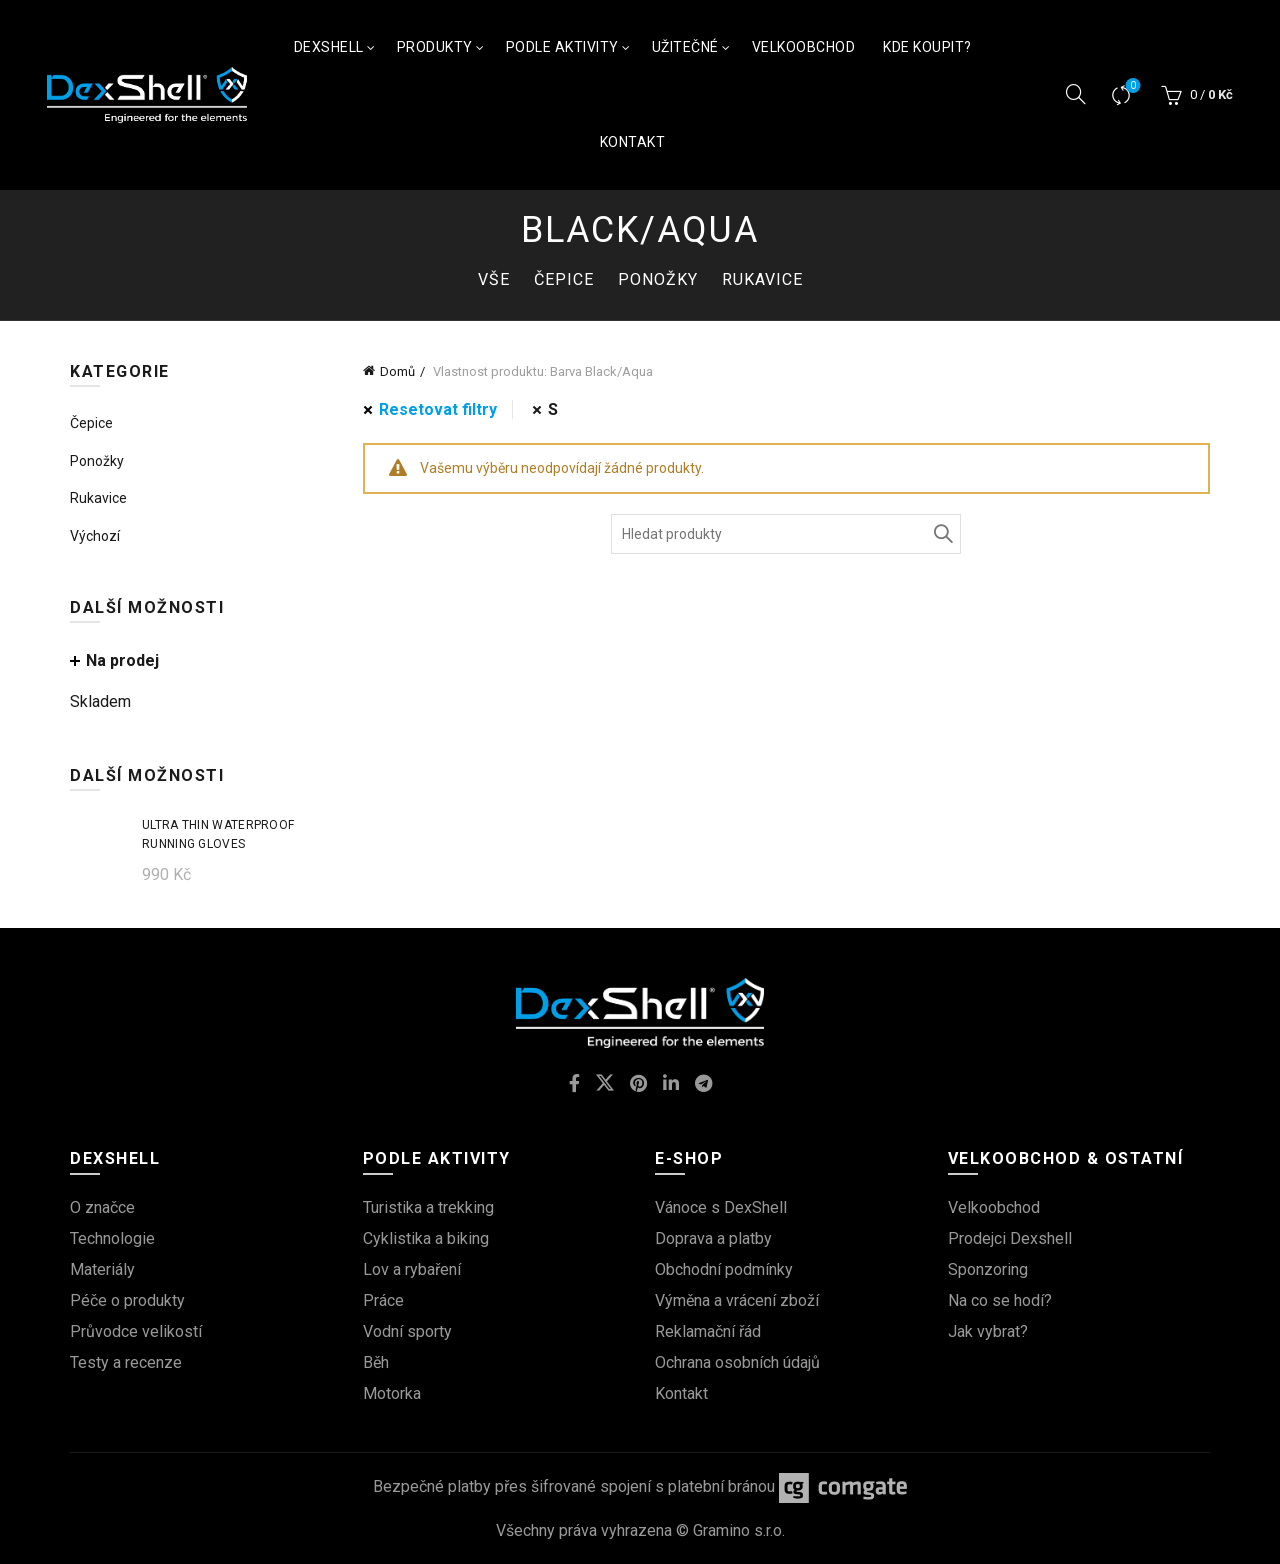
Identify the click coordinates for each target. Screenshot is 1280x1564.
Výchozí (95, 536)
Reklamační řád (708, 1331)
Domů (397, 371)
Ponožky (658, 279)
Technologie (112, 1238)
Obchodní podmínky (724, 1269)
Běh (376, 1362)
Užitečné (685, 47)
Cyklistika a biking (426, 1238)
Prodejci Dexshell (1010, 1238)
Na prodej (122, 660)
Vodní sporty (407, 1331)
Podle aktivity (562, 47)
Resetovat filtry (438, 409)
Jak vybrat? (988, 1331)
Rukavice (762, 279)
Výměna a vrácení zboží (737, 1300)
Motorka (392, 1393)
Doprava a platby (713, 1238)
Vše (494, 279)
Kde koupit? (927, 47)
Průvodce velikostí (136, 1331)
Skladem (100, 701)
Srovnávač (1131, 86)
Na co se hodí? (1000, 1300)
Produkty (435, 47)
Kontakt (633, 142)
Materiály (102, 1269)
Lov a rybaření (412, 1269)
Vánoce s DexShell (721, 1207)
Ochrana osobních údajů (737, 1362)
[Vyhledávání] (1076, 94)
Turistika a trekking (428, 1207)
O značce (102, 1207)
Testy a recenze (126, 1362)
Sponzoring (988, 1269)
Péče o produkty (127, 1300)
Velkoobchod (804, 47)
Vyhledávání (941, 534)
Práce (383, 1300)
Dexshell (329, 47)
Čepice (564, 279)
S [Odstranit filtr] (553, 409)
